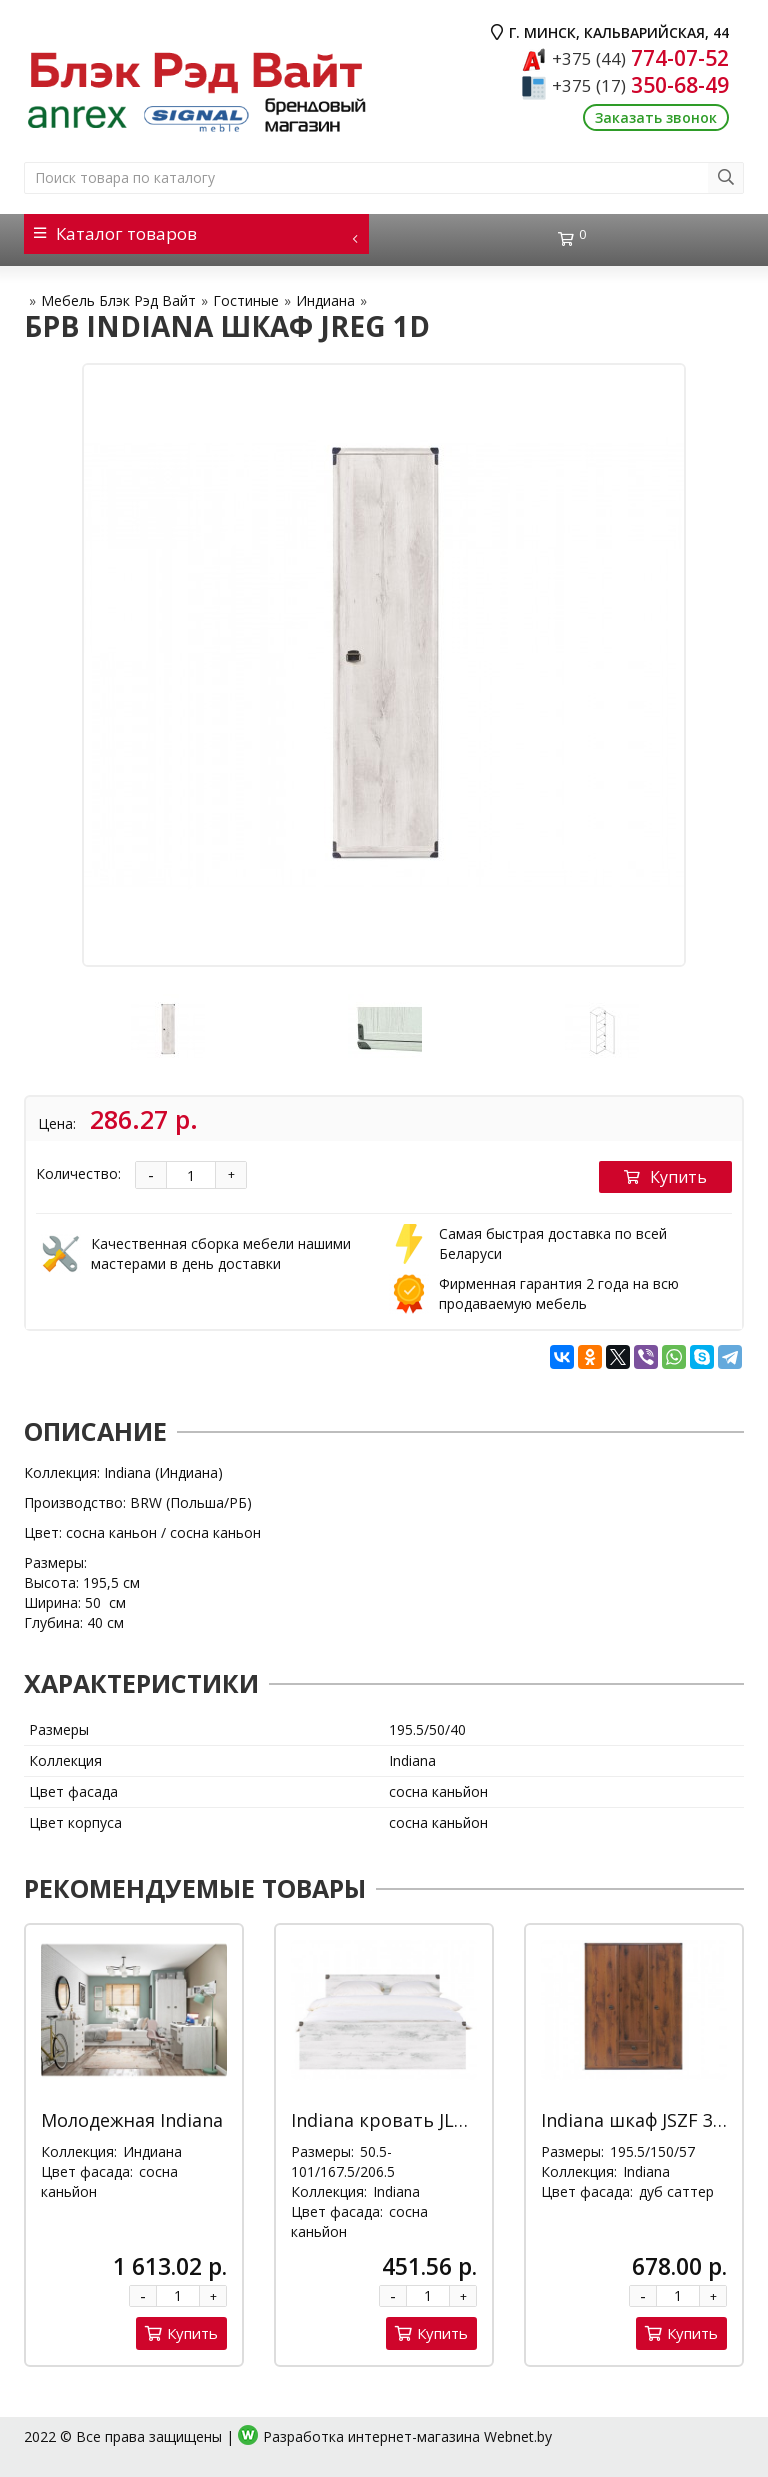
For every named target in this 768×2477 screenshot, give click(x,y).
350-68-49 (640, 85)
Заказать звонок (656, 117)
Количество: (78, 1173)
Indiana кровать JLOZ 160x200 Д (431, 2120)
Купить (665, 1177)
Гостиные (246, 300)
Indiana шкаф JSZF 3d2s (642, 2120)
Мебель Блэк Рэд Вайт (118, 300)
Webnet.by (518, 2436)
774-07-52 (640, 58)
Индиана (325, 300)
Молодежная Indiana (132, 2120)
